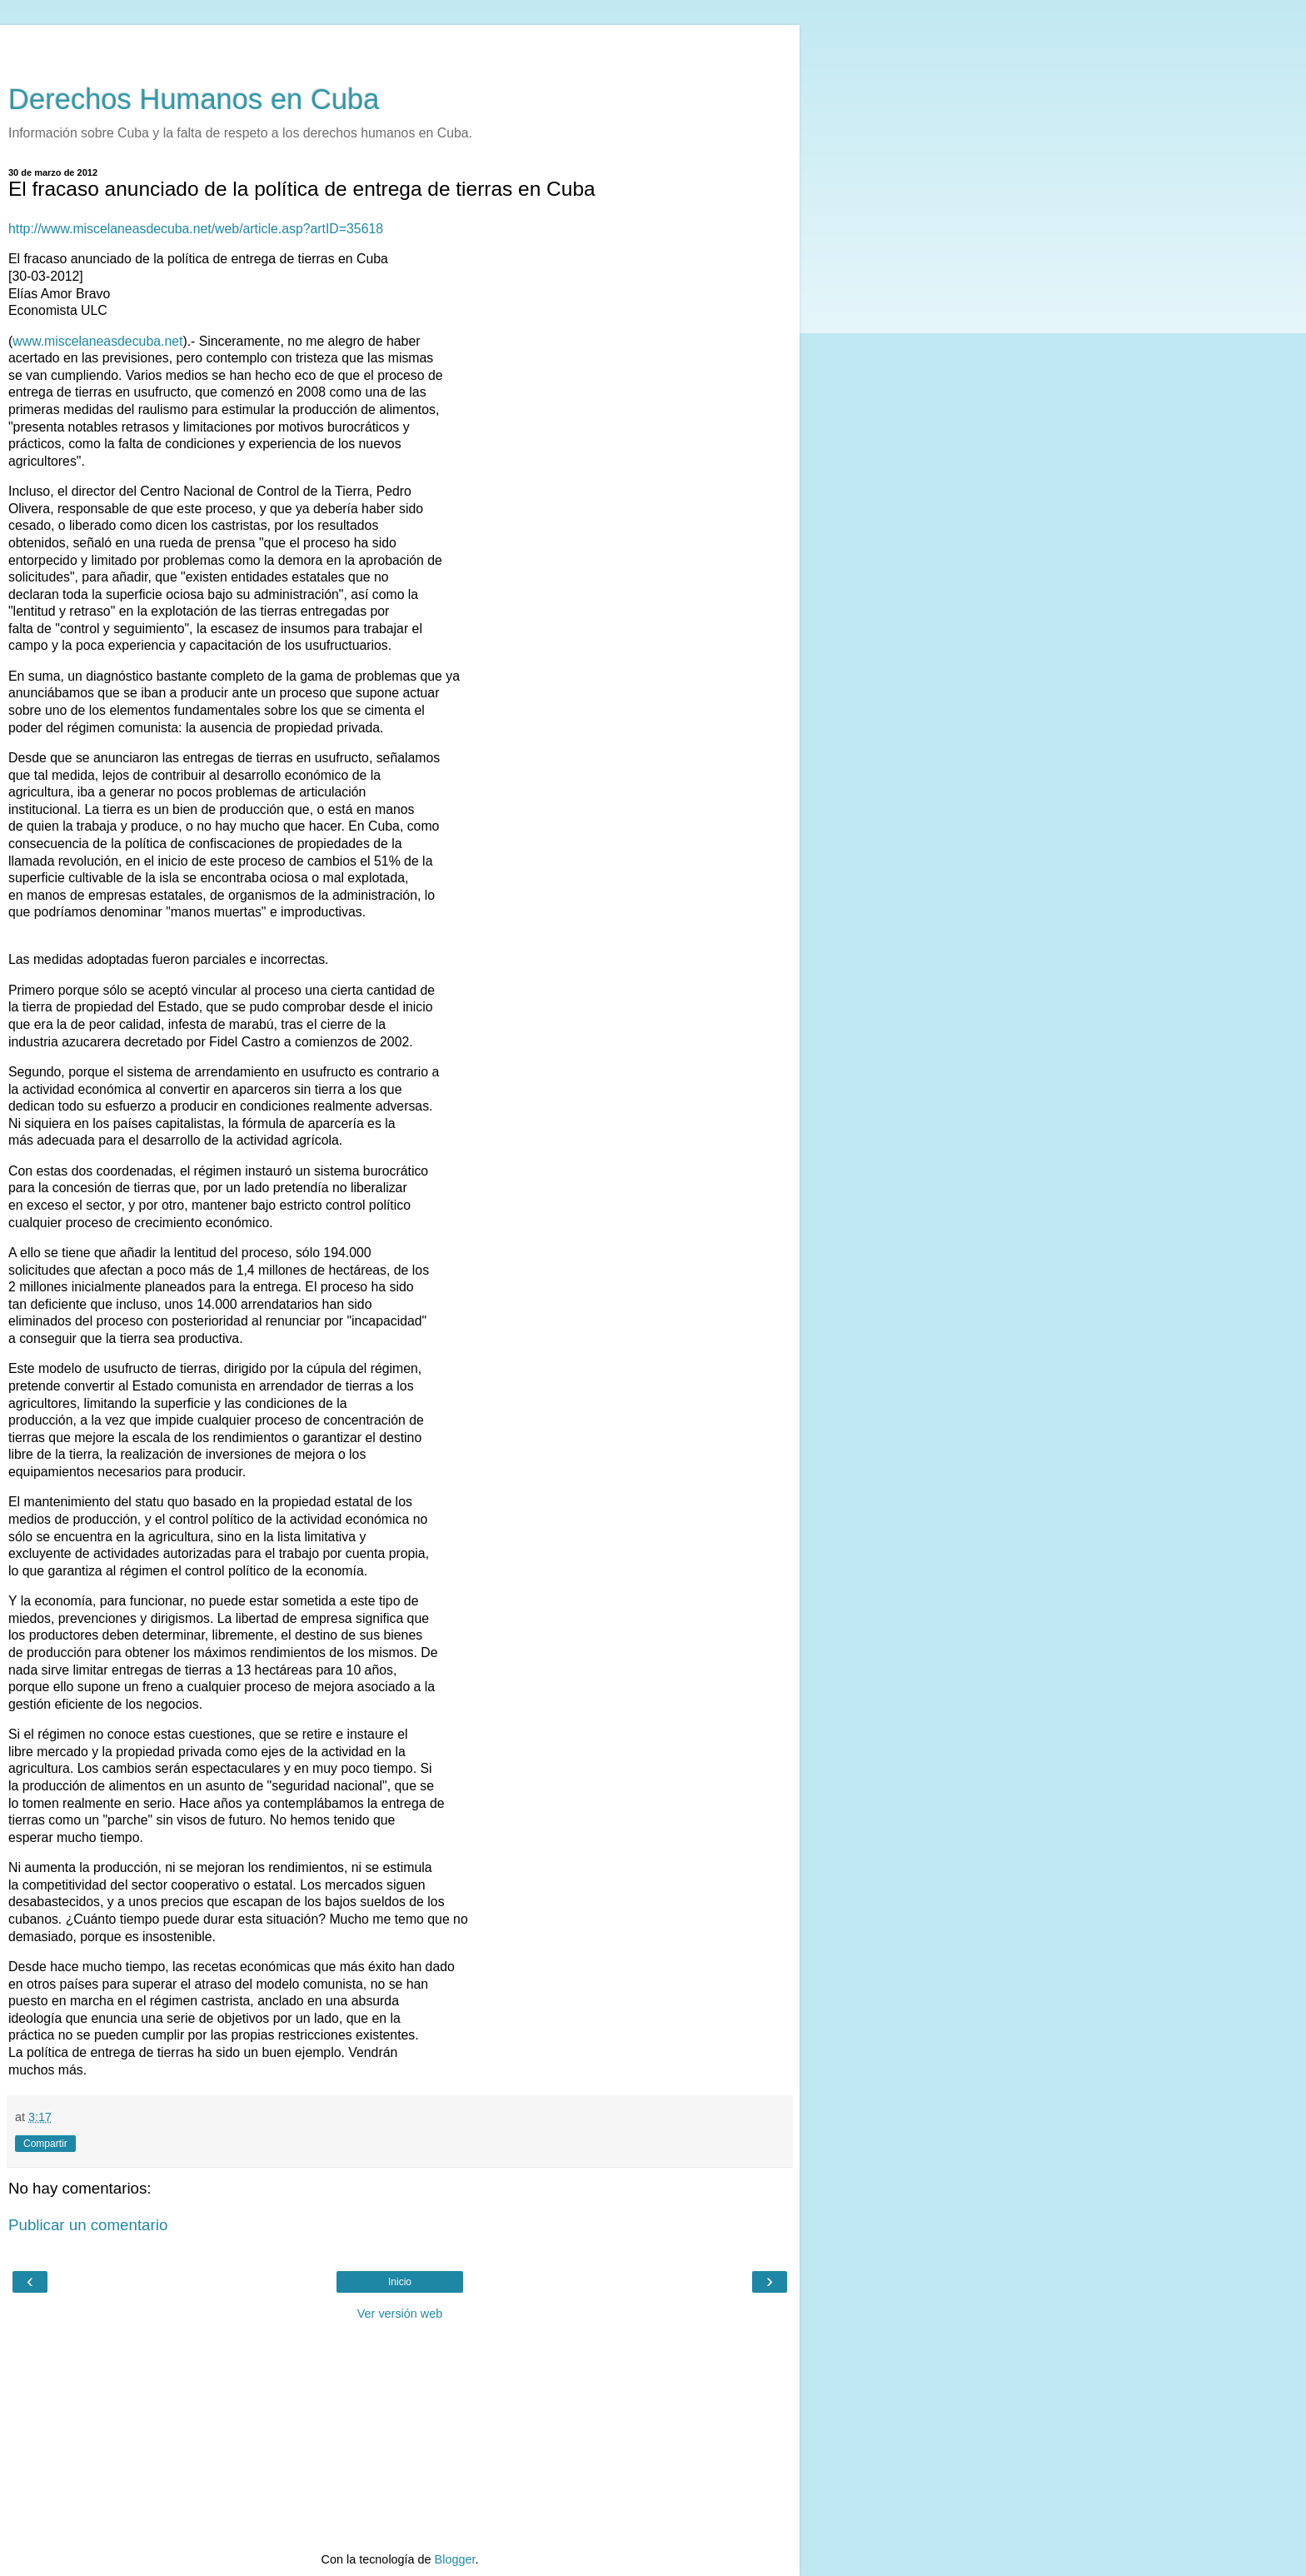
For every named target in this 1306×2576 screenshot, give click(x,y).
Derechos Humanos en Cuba (194, 99)
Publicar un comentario (87, 2225)
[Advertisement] (400, 46)
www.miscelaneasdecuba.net (97, 341)
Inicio (399, 2282)
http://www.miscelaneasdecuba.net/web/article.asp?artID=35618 (195, 229)
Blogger (455, 2559)
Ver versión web (399, 2313)
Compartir (45, 2143)
